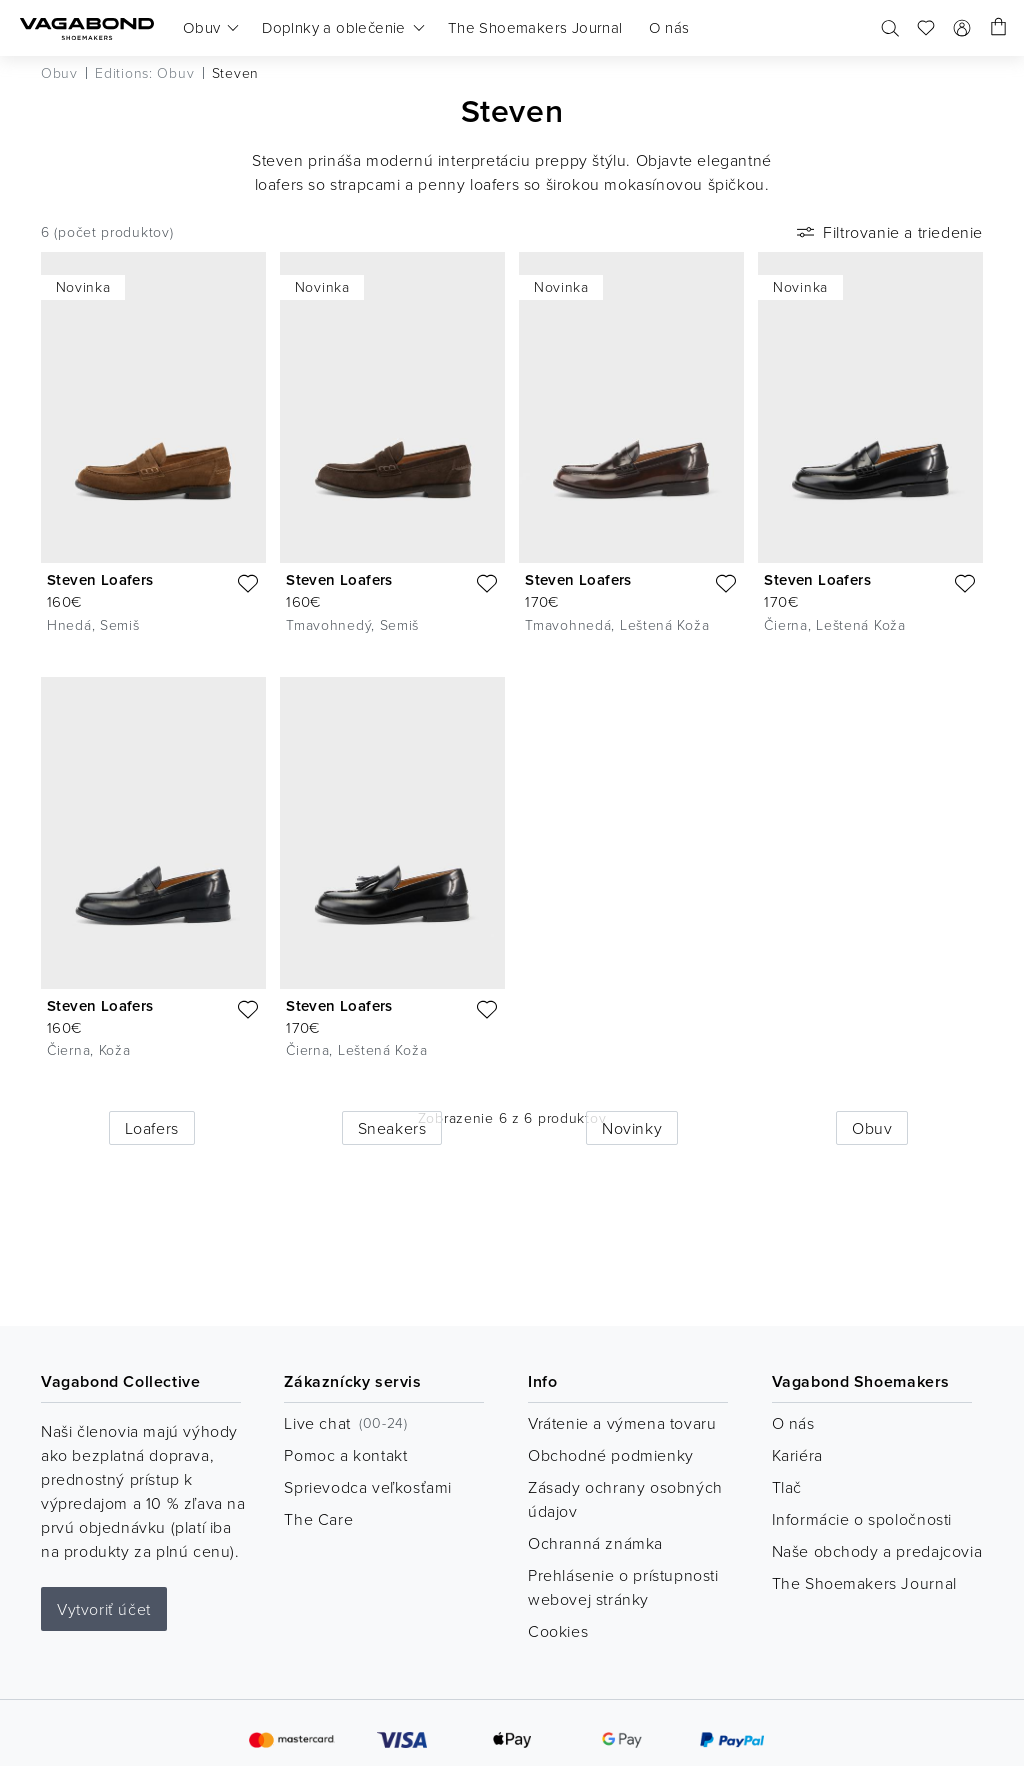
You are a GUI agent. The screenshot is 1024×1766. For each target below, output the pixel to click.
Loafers (152, 1128)
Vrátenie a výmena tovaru (622, 1423)
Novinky (632, 1128)
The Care (318, 1519)
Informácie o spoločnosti (862, 1519)
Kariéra (797, 1455)
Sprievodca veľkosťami (368, 1487)
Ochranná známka (595, 1543)
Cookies (558, 1631)
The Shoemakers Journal (864, 1583)
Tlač (787, 1487)
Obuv (872, 1128)
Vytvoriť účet (104, 1609)
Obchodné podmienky (611, 1455)
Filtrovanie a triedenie (888, 232)
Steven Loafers (100, 579)
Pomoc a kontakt (345, 1455)
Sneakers (392, 1128)
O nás (793, 1423)
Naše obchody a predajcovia (877, 1551)
